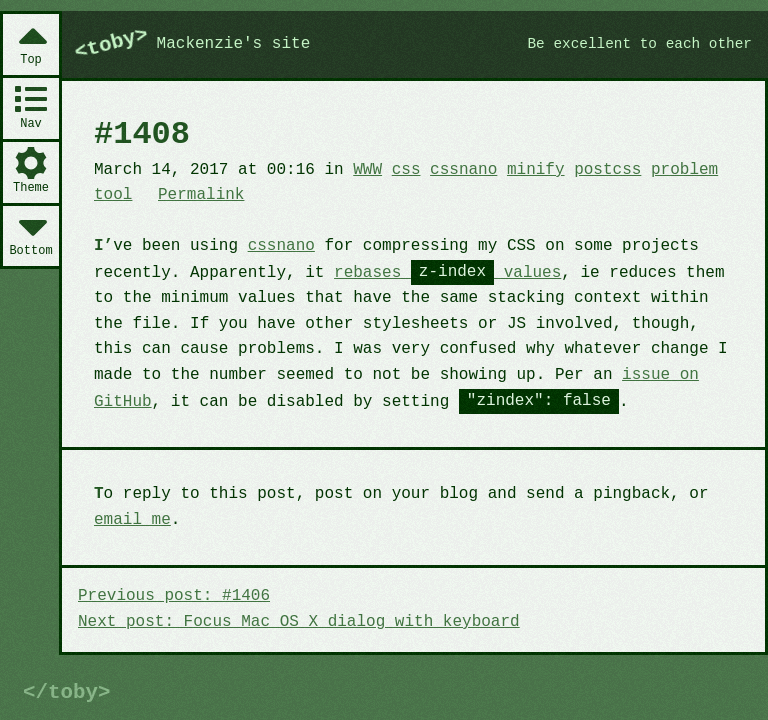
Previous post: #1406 (174, 596)
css (406, 170)
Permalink (201, 195)
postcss (607, 170)
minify (536, 170)
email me (132, 520)
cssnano (463, 170)
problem (684, 170)
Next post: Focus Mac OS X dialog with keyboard (299, 622)
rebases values (447, 273)
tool (113, 195)
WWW (367, 170)
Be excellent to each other (639, 44)
